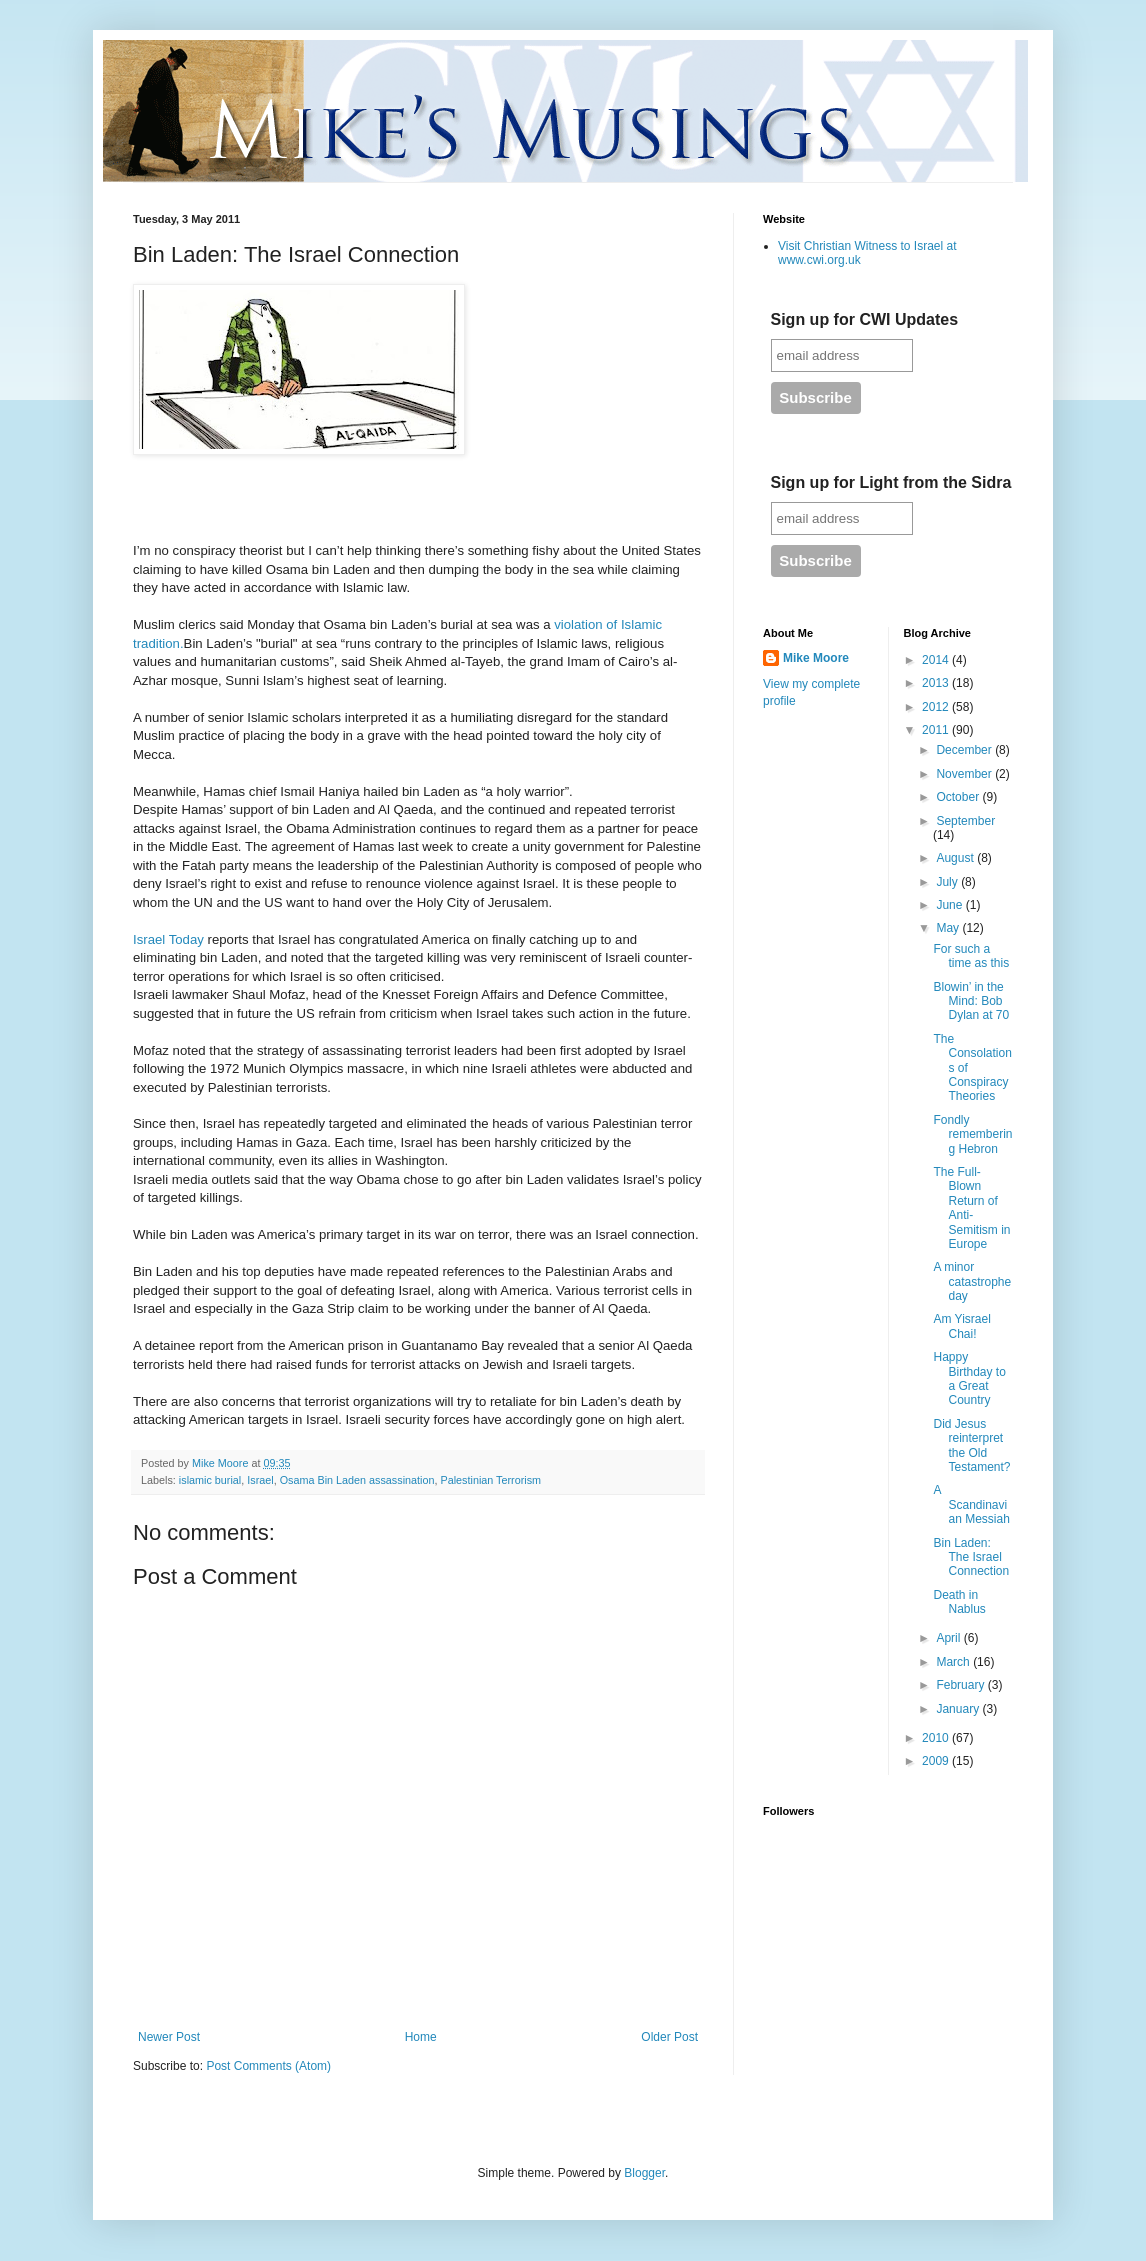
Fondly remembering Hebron (972, 1134)
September (965, 821)
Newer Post (169, 2037)
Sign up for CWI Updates (865, 319)
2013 (937, 683)
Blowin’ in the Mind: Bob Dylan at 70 (971, 1001)
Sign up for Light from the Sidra (891, 482)
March (954, 1662)
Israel (260, 1480)
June (950, 905)
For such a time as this (971, 956)
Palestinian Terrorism (491, 1480)
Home (421, 2037)
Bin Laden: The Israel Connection (971, 1557)
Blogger (644, 2173)
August (956, 858)
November (965, 774)
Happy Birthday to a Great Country (969, 1378)
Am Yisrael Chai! (961, 1326)
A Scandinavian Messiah (971, 1504)
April (949, 1638)
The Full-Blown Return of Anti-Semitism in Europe (971, 1208)
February (961, 1685)
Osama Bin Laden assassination (357, 1480)
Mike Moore (816, 658)
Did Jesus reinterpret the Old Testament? (971, 1445)
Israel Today (168, 939)
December (965, 750)
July (948, 882)
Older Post (669, 2037)
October (959, 797)
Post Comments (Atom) (268, 2066)
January (959, 1709)
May (949, 928)
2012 (937, 707)
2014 (937, 660)
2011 (937, 730)
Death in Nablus (959, 1602)
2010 (937, 1738)
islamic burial (210, 1480)
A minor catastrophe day (972, 1281)
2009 (937, 1761)
